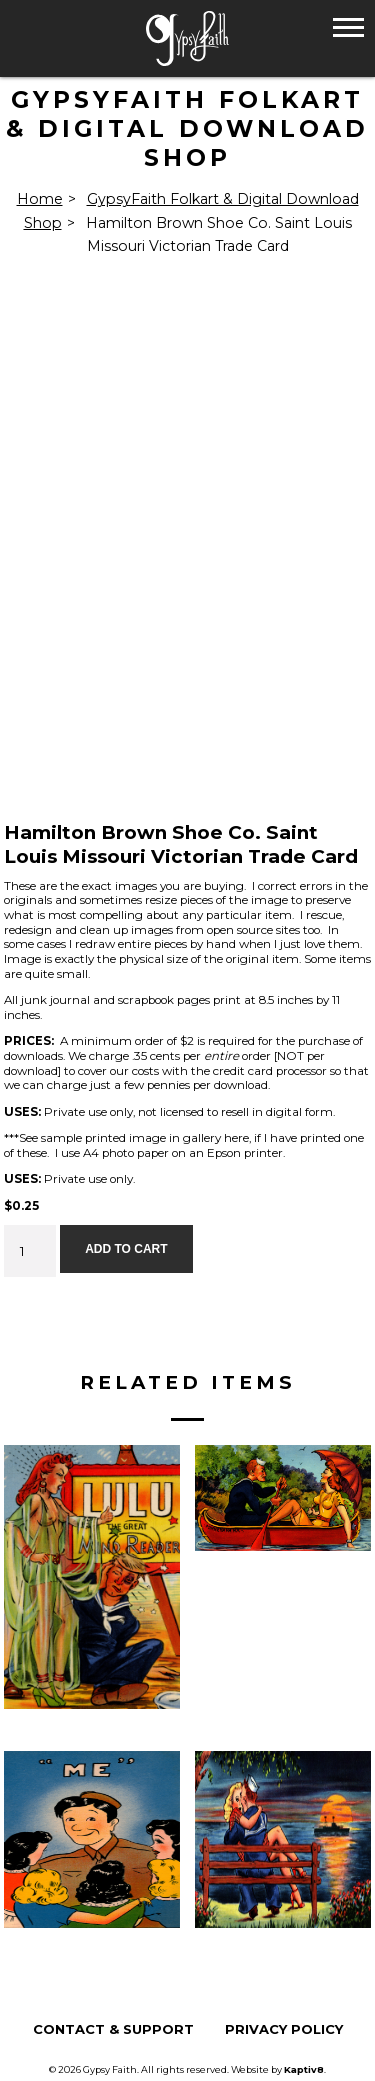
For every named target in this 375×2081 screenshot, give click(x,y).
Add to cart (126, 1249)
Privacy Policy (284, 2029)
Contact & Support (113, 2029)
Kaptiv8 (304, 2069)
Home (40, 199)
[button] (348, 26)
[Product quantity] (30, 1251)
